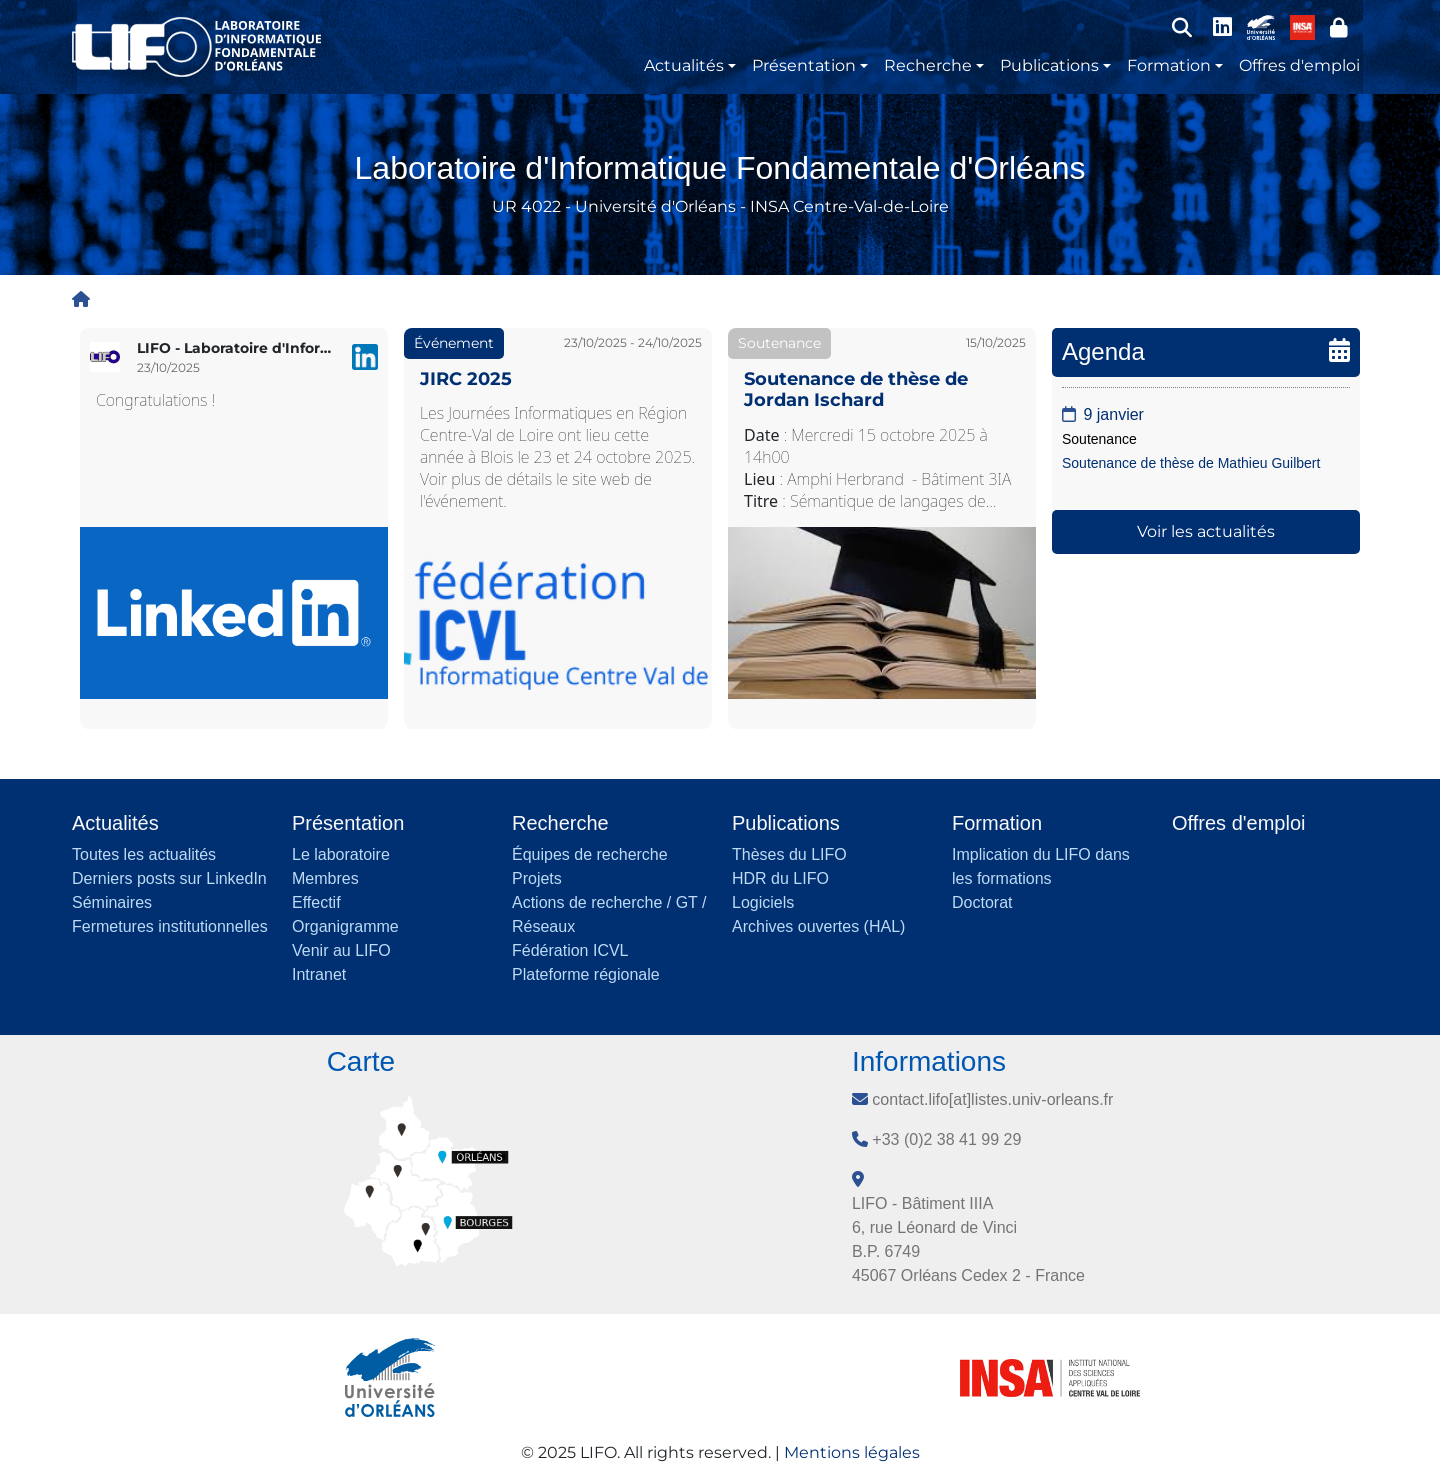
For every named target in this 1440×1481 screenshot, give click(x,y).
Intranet (319, 974)
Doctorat (982, 902)
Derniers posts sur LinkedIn (169, 878)
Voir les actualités (1206, 531)
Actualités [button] (684, 65)
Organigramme (345, 926)
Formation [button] (1169, 65)
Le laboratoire (341, 854)
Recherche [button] (928, 65)
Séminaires (112, 902)
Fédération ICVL (570, 950)
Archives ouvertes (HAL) (818, 926)
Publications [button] (1049, 65)
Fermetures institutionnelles (170, 926)
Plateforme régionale (586, 974)
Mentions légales (852, 1452)
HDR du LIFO (780, 878)
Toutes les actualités (144, 854)
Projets (537, 878)
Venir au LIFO (341, 950)
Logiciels (763, 902)
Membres (325, 878)
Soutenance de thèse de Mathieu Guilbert (1191, 463)
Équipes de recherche (590, 854)
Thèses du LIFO (789, 854)
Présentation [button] (804, 65)
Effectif (316, 902)
